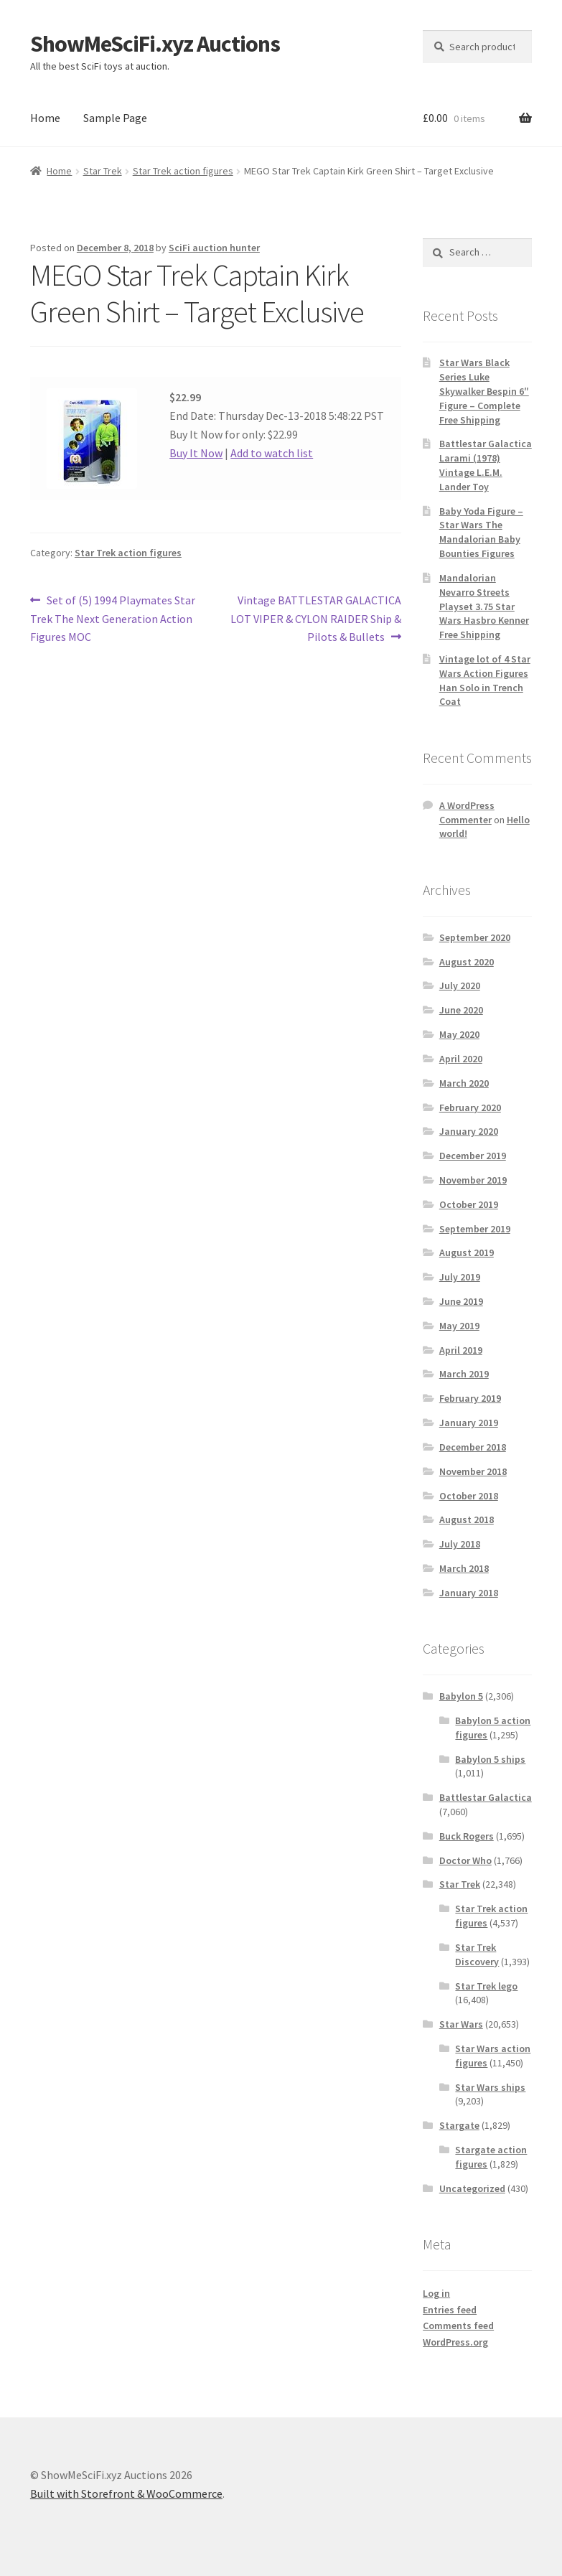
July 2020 (459, 985)
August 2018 (466, 1519)
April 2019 (460, 1350)
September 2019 (474, 1228)
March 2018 (464, 1568)
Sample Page (115, 118)
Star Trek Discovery (477, 1954)
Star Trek (102, 170)
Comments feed (458, 2325)
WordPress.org (455, 2342)
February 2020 (470, 1107)
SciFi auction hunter (214, 247)
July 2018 (459, 1543)
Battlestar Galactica (485, 1797)
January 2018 (468, 1592)
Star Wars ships (490, 2087)
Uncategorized (472, 2188)
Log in (436, 2293)
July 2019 (459, 1276)
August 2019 (466, 1252)
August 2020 (466, 961)
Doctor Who (465, 1860)
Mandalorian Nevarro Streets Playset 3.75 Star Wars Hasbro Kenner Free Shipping (484, 606)
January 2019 (468, 1422)
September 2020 (474, 937)
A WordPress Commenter (467, 812)
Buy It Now (196, 453)
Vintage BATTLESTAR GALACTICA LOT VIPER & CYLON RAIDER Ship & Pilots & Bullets (315, 618)
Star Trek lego (486, 1986)
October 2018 (468, 1495)
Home (45, 118)
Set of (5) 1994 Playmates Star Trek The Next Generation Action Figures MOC (112, 618)
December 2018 (472, 1447)
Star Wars (461, 2024)
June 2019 (461, 1301)
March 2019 (464, 1373)
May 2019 (459, 1325)
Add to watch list (271, 453)
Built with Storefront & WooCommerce (126, 2493)
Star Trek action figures (183, 170)
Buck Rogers (466, 1836)
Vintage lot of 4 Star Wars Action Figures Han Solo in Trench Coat (484, 680)
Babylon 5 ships (490, 1759)
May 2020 (459, 1034)
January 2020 (468, 1131)
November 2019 (473, 1180)
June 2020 (461, 1009)
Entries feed (450, 2309)
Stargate (459, 2125)
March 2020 (464, 1083)
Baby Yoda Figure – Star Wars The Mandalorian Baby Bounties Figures (481, 532)
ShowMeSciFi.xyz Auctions (155, 43)
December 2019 (472, 1155)
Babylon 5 (461, 1696)
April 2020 (460, 1058)
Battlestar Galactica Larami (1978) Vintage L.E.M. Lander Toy (485, 464)
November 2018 (473, 1471)
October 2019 (468, 1204)
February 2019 (470, 1398)
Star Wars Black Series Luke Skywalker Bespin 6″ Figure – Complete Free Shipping (484, 391)
